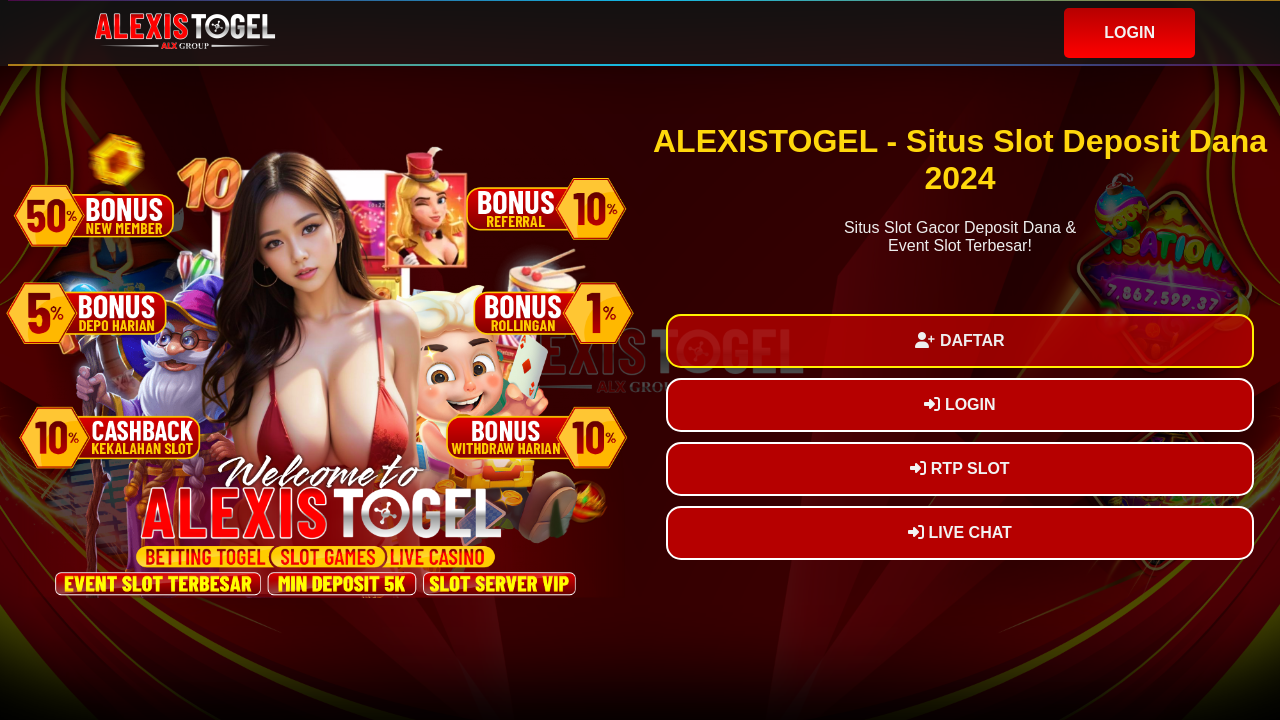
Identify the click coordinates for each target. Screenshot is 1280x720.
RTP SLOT (959, 468)
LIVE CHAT (960, 532)
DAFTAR (959, 340)
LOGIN (1129, 32)
